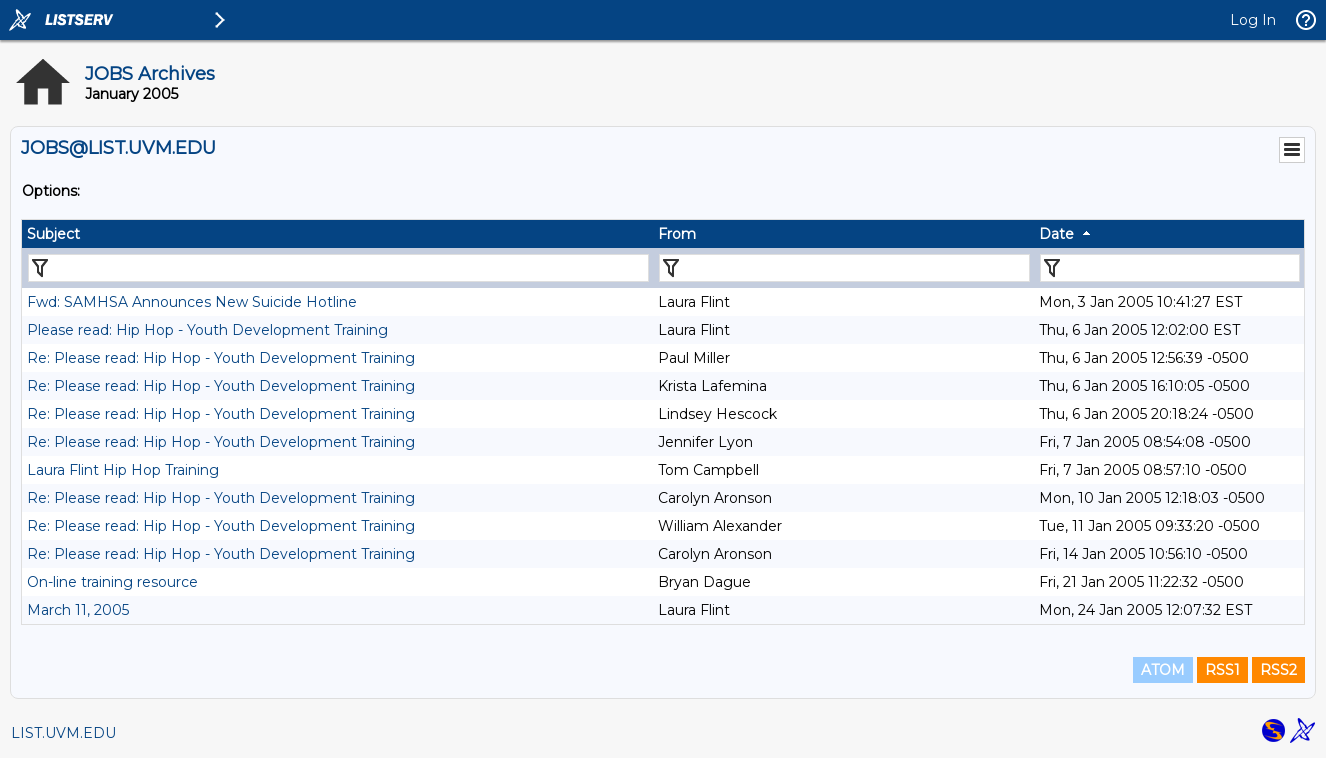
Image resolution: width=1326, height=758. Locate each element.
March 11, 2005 (78, 610)
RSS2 (1278, 670)
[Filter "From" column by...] (844, 268)
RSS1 (1222, 670)
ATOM (1163, 670)
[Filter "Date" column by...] (1170, 268)
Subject (53, 234)
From (677, 234)
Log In (1253, 20)
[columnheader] (337, 234)
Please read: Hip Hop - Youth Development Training (207, 330)
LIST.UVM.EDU (63, 733)
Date (1056, 234)
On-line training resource (112, 582)
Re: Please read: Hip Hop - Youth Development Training (221, 358)
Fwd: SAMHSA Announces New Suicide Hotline (192, 302)
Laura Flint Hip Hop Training (123, 470)
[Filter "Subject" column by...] (338, 268)
